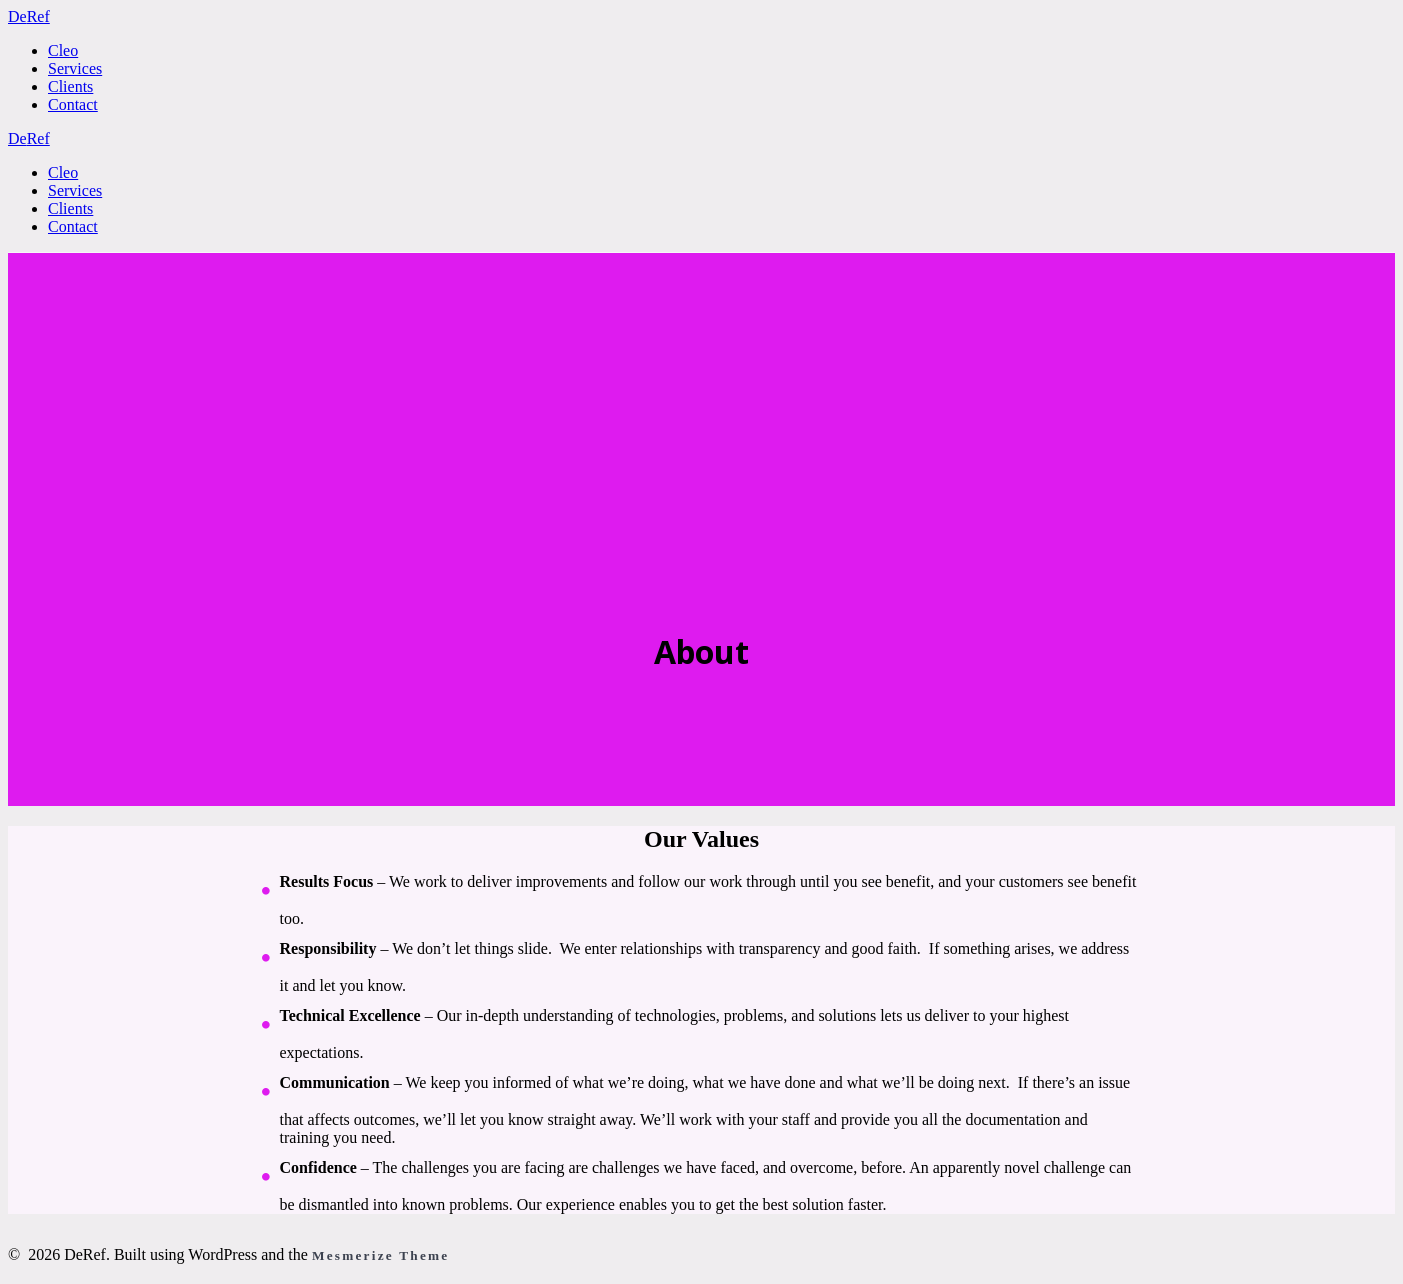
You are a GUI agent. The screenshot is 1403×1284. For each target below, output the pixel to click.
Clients (70, 86)
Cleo (63, 50)
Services (75, 68)
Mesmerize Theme (381, 1255)
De (29, 16)
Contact (73, 104)
